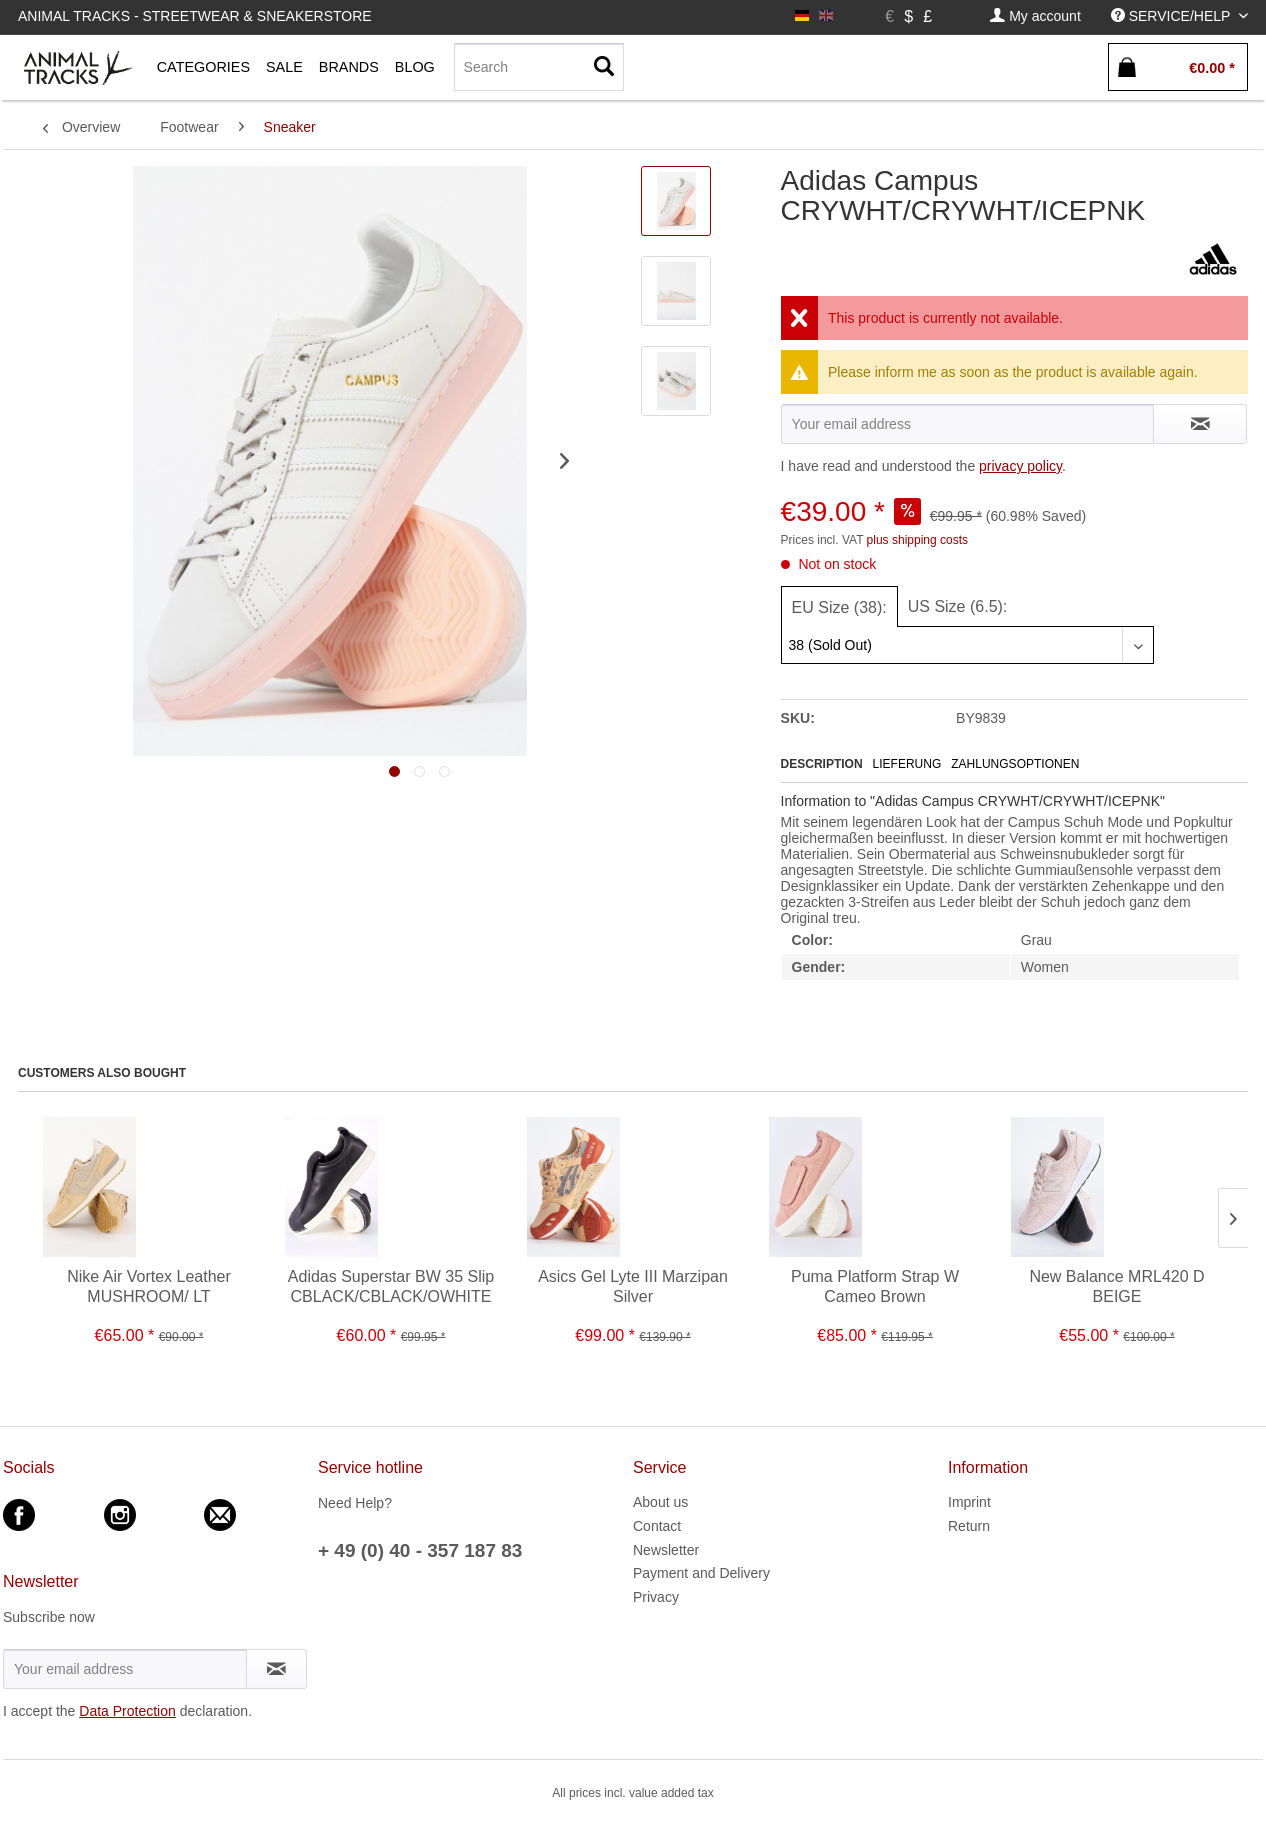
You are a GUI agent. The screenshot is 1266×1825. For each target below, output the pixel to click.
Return (969, 1526)
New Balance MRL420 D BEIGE (1116, 1286)
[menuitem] (1035, 16)
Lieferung (907, 764)
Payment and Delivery (701, 1573)
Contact (657, 1526)
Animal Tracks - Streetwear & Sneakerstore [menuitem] (195, 16)
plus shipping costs (917, 540)
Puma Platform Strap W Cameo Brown (875, 1286)
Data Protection (127, 1711)
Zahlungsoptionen (1015, 764)
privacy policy (1020, 466)
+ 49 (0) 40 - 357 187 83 (420, 1550)
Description (822, 764)
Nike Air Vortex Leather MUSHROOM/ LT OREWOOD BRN (149, 1287)
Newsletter (666, 1550)
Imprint (969, 1502)
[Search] (539, 67)
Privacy (656, 1597)
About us (660, 1502)
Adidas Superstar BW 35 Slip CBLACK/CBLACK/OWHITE (391, 1286)
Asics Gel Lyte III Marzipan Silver (633, 1286)
